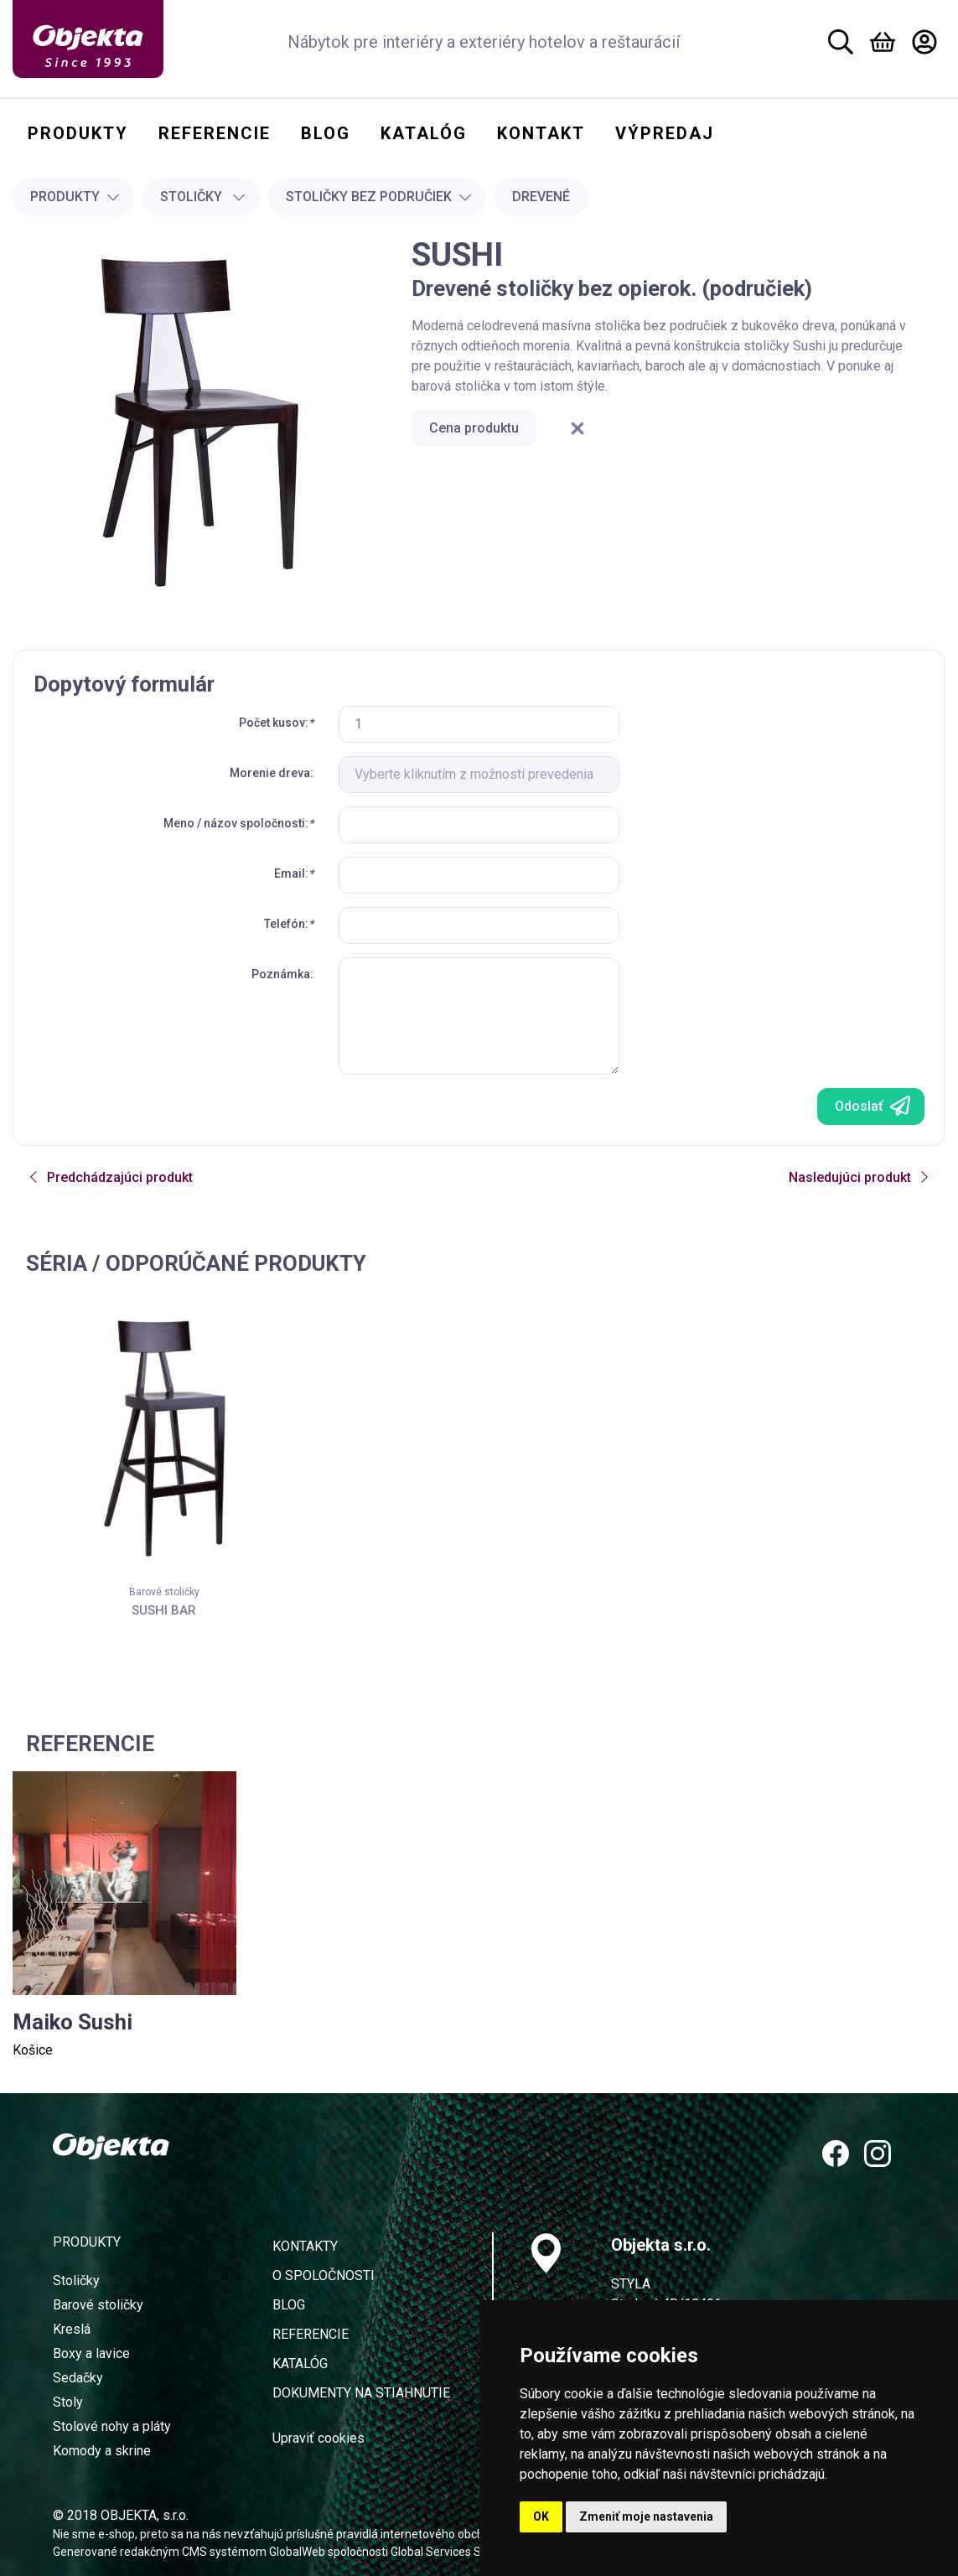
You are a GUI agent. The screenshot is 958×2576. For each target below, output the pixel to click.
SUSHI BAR (164, 1610)
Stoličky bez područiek (379, 197)
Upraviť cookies (318, 2438)
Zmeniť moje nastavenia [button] (646, 2516)
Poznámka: (282, 974)
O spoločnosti (323, 2275)
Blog (288, 2305)
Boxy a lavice (91, 2353)
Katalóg (300, 2363)
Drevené (541, 197)
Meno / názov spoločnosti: (238, 823)
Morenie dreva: (271, 773)
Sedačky (78, 2378)
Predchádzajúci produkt (110, 1177)
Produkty (75, 197)
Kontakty (305, 2246)
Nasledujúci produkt (860, 1177)
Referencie (310, 2334)
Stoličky (203, 197)
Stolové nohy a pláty (112, 2426)
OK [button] (541, 2516)
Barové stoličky (164, 1592)
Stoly (68, 2402)
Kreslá (72, 2329)
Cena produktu (474, 428)
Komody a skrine (102, 2451)
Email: (293, 873)
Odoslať (872, 1106)
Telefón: (288, 923)
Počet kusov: (276, 722)
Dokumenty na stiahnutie (361, 2393)
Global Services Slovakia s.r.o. (467, 2551)
